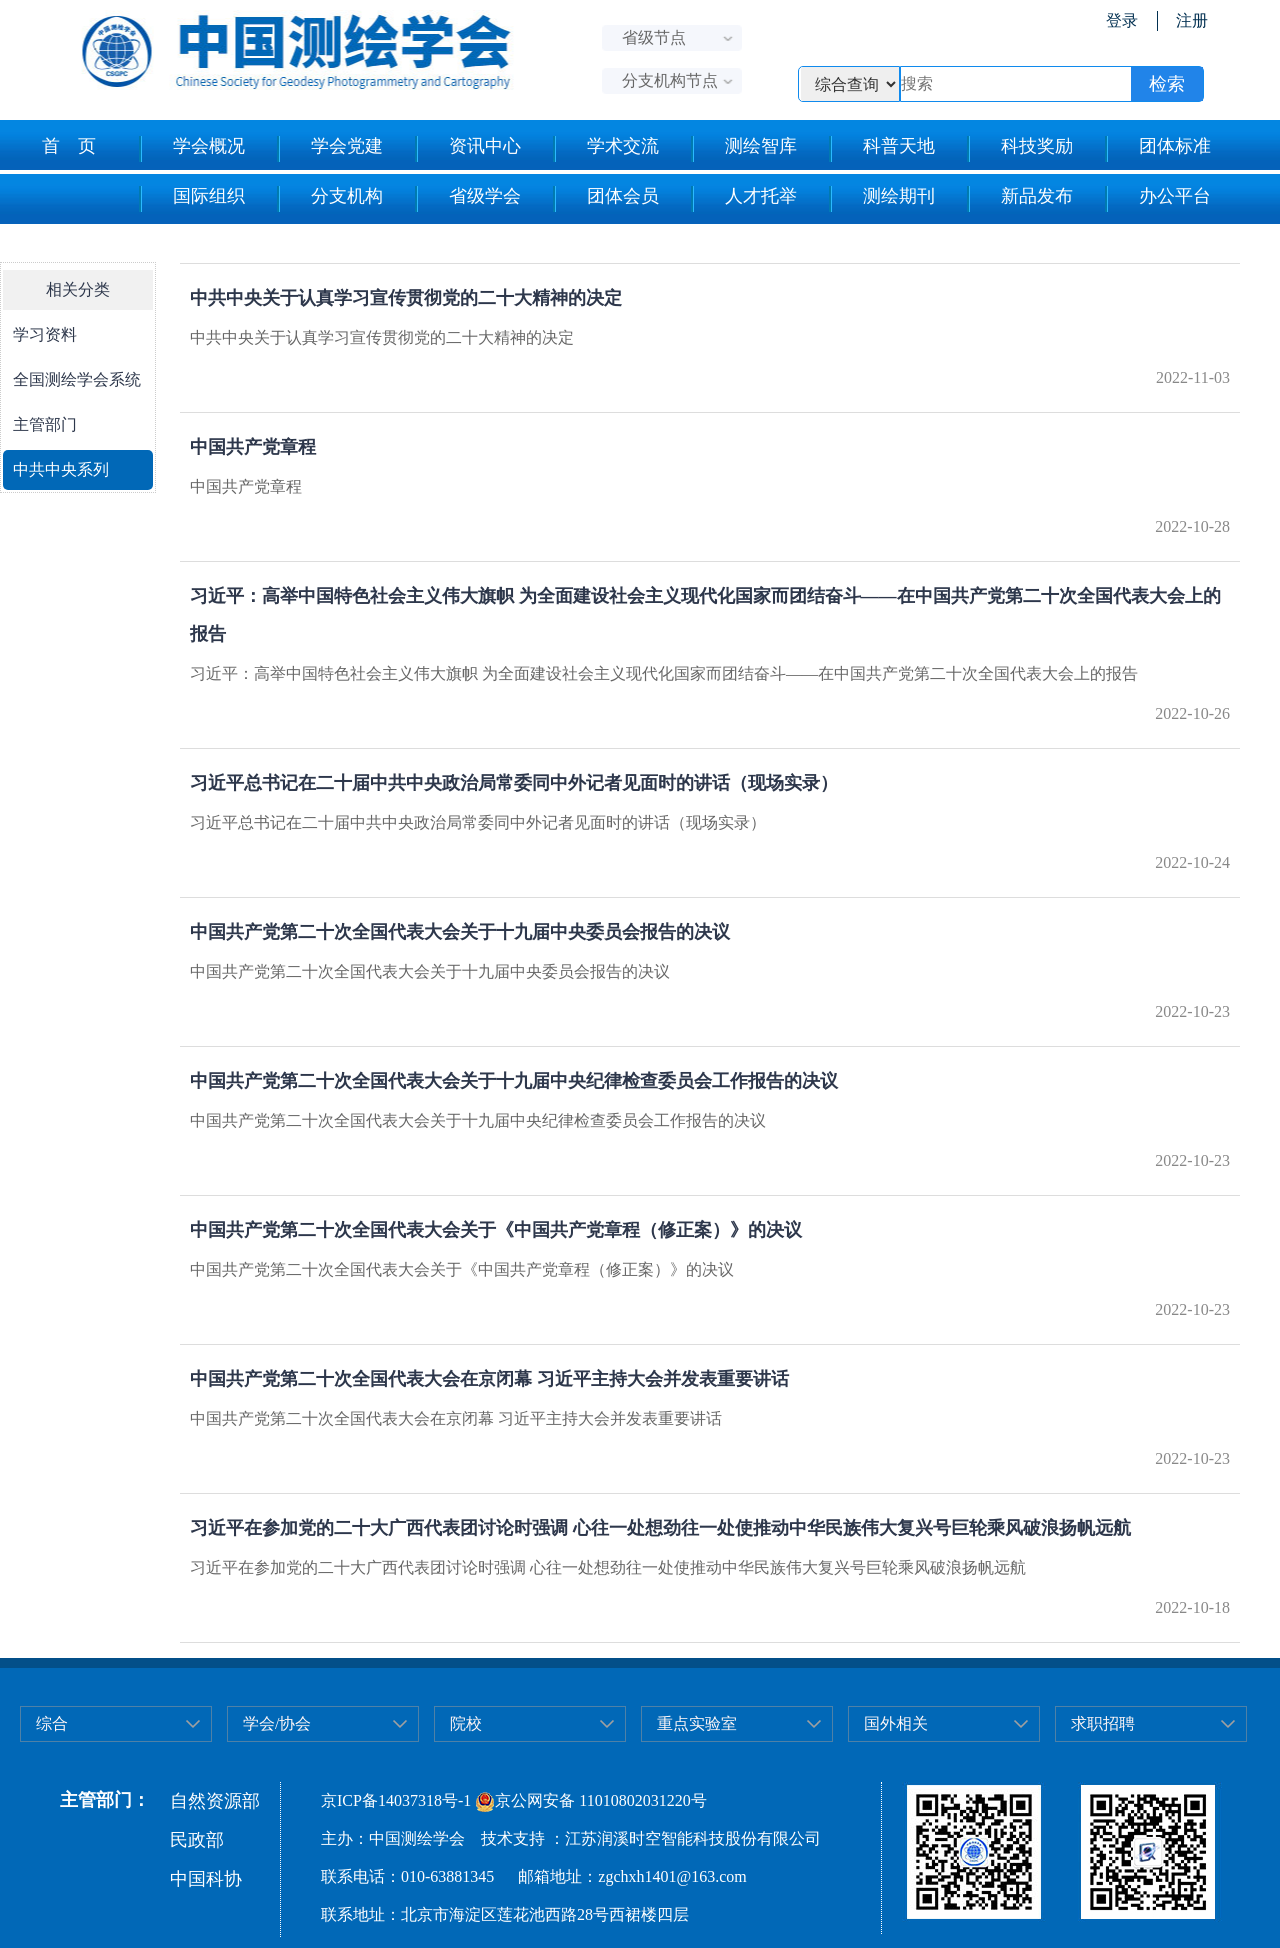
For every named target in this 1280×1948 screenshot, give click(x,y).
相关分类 (78, 289)
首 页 (69, 146)
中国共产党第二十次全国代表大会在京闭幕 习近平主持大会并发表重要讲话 (489, 1379)
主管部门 (45, 424)
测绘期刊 (881, 199)
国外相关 (896, 1723)
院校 (466, 1723)
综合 (52, 1723)
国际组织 (191, 199)
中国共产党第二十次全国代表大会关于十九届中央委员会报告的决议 (460, 932)
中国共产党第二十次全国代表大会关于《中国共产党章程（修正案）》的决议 (496, 1230)
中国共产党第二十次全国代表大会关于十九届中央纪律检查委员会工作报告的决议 (514, 1081)
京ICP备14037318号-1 (396, 1800)
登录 (1122, 20)
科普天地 (881, 149)
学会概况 (191, 149)
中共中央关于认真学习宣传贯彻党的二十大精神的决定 (406, 298)
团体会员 (605, 199)
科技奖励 (1019, 149)
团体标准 (1157, 149)
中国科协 (206, 1879)
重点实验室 (697, 1723)
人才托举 (743, 199)
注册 (1192, 20)
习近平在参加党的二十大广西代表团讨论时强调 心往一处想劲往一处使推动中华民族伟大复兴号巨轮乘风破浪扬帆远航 (660, 1528)
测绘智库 (743, 149)
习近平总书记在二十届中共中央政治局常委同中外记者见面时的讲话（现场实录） (514, 783)
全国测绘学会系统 (77, 379)
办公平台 (1157, 199)
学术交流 (605, 149)
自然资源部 (215, 1801)
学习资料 (45, 334)
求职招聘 (1103, 1723)
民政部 (197, 1840)
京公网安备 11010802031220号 (590, 1800)
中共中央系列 (61, 469)
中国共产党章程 (253, 447)
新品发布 (1019, 199)
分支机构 (329, 199)
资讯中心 (467, 149)
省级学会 (467, 199)
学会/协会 (277, 1723)
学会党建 (329, 149)
